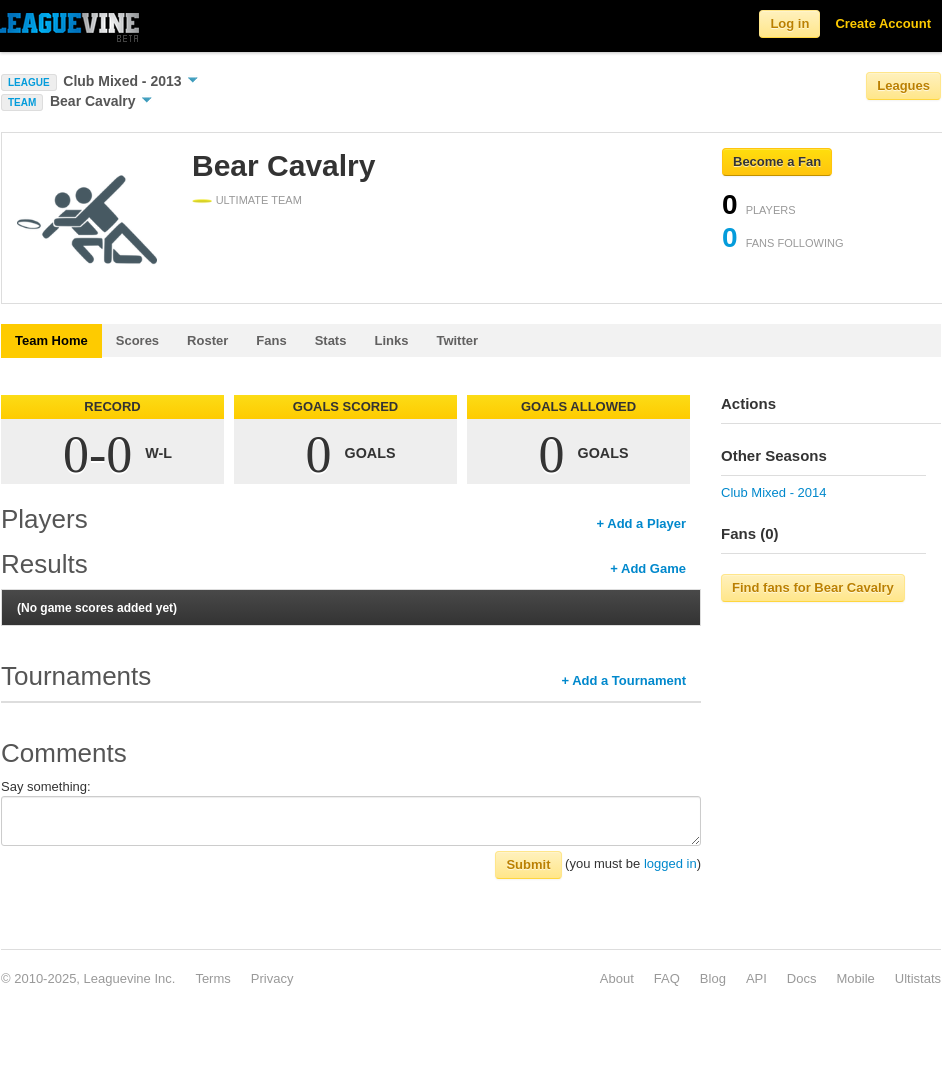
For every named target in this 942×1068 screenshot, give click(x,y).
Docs (802, 978)
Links (391, 340)
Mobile (855, 978)
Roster (207, 340)
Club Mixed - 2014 (774, 492)
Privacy (272, 978)
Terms (212, 978)
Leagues (903, 85)
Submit (528, 864)
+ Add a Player (641, 523)
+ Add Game (648, 568)
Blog (713, 978)
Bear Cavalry (101, 101)
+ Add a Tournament (623, 680)
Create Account (883, 23)
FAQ (667, 978)
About (617, 978)
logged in (670, 863)
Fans (271, 340)
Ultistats (918, 978)
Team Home (51, 340)
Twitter (457, 340)
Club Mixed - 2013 (130, 81)
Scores (137, 340)
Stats (331, 340)
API (756, 978)
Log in (789, 23)
